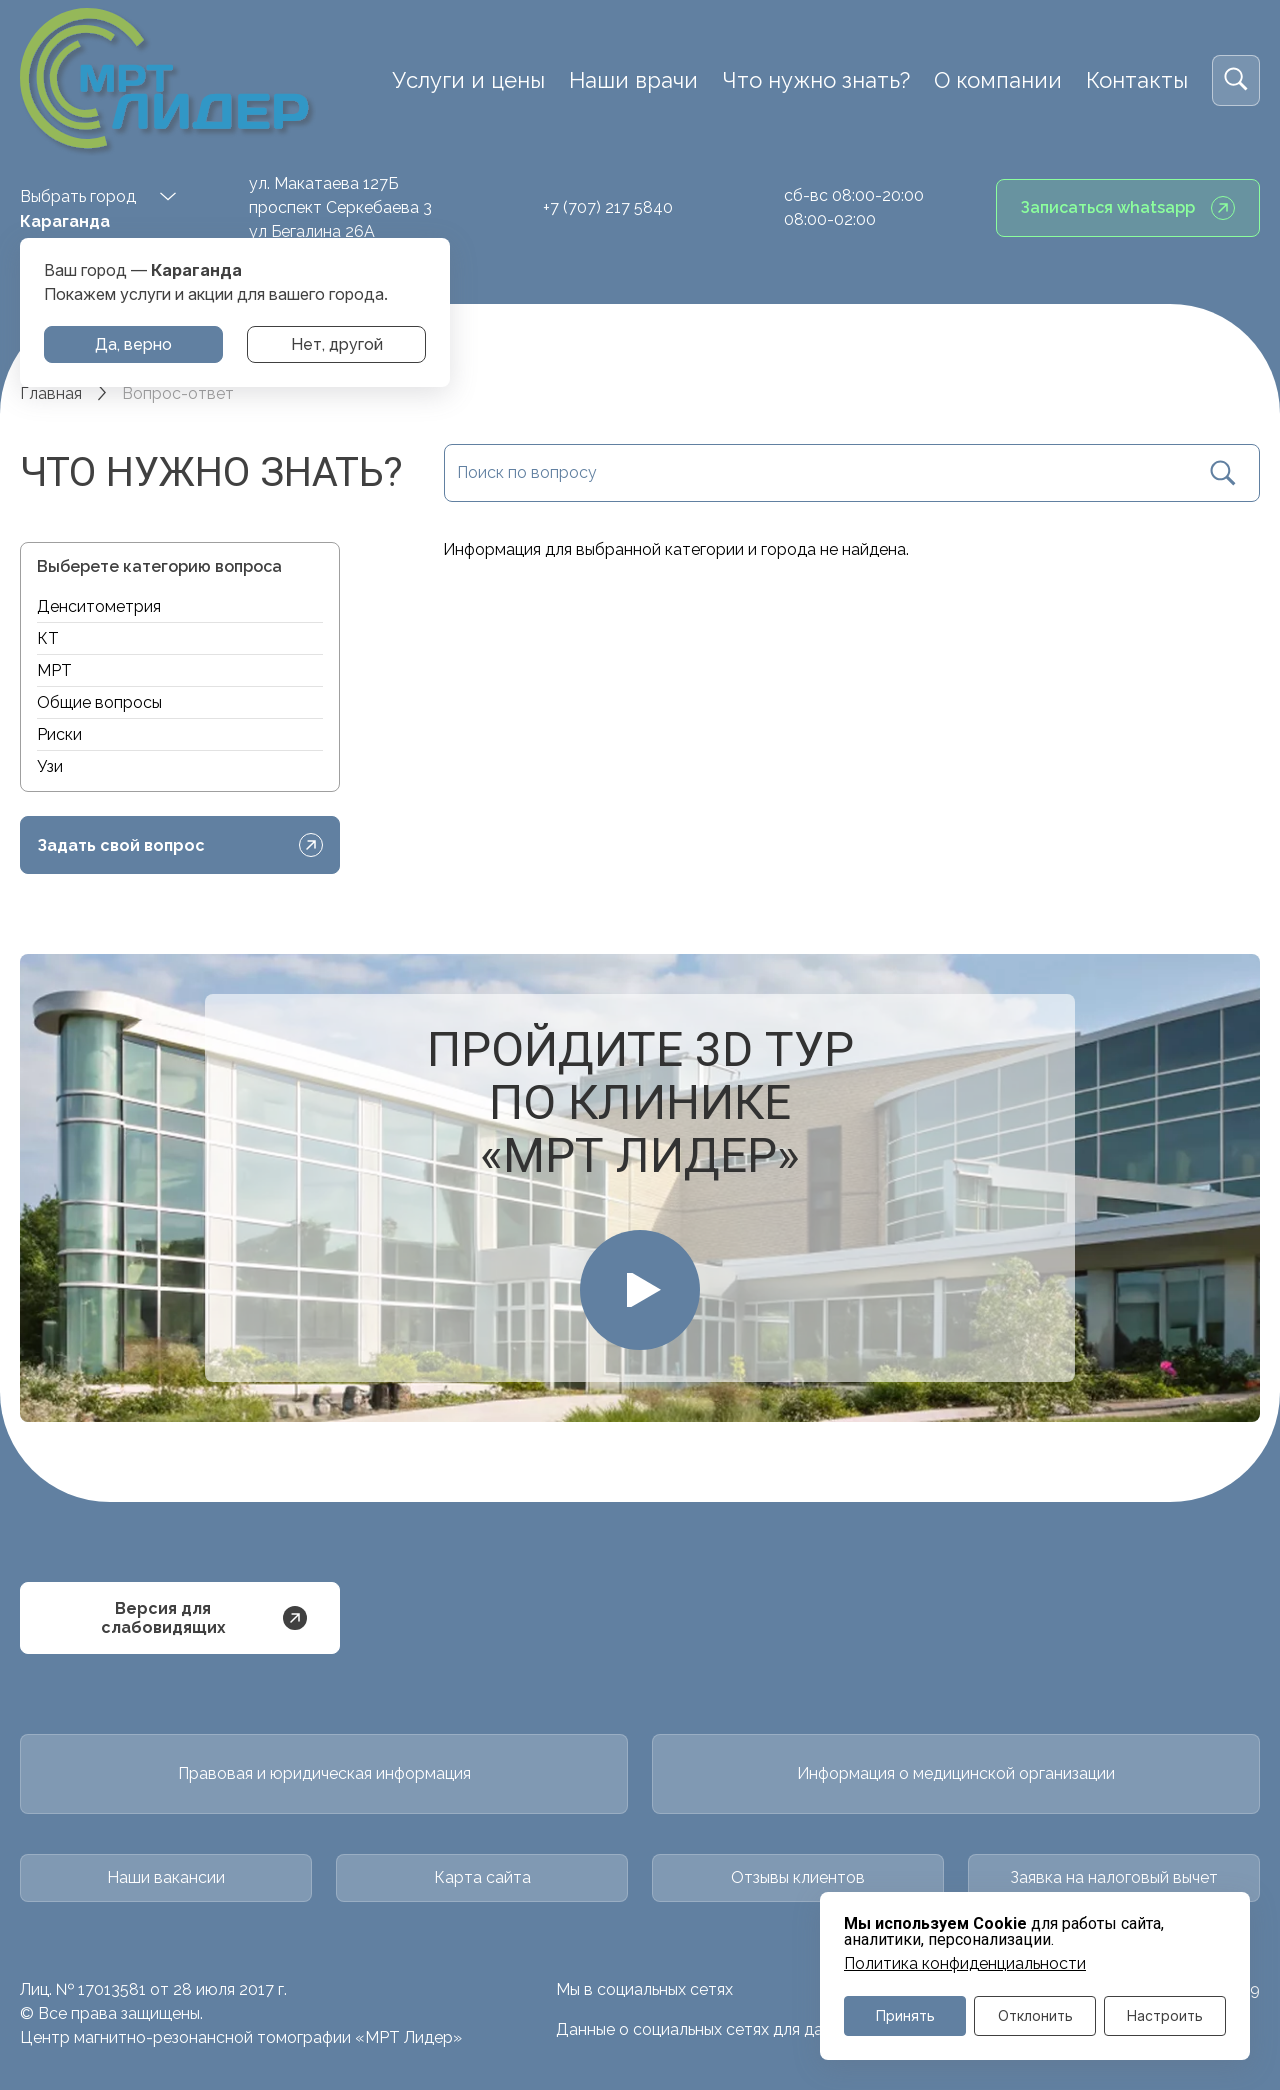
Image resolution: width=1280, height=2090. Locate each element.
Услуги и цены (468, 80)
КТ (48, 638)
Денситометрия (99, 606)
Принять (905, 2015)
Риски (59, 734)
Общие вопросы (99, 702)
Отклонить (1035, 2015)
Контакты (1137, 80)
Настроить (1165, 2015)
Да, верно (133, 344)
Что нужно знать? (816, 80)
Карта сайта (482, 1874)
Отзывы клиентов (798, 1874)
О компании (998, 80)
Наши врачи (633, 80)
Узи (50, 766)
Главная (51, 393)
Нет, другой (337, 344)
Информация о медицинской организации (956, 1772)
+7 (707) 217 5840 (608, 207)
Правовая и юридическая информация (324, 1772)
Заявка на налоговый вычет (1114, 1874)
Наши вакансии (166, 1874)
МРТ (54, 670)
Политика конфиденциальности (965, 1963)
